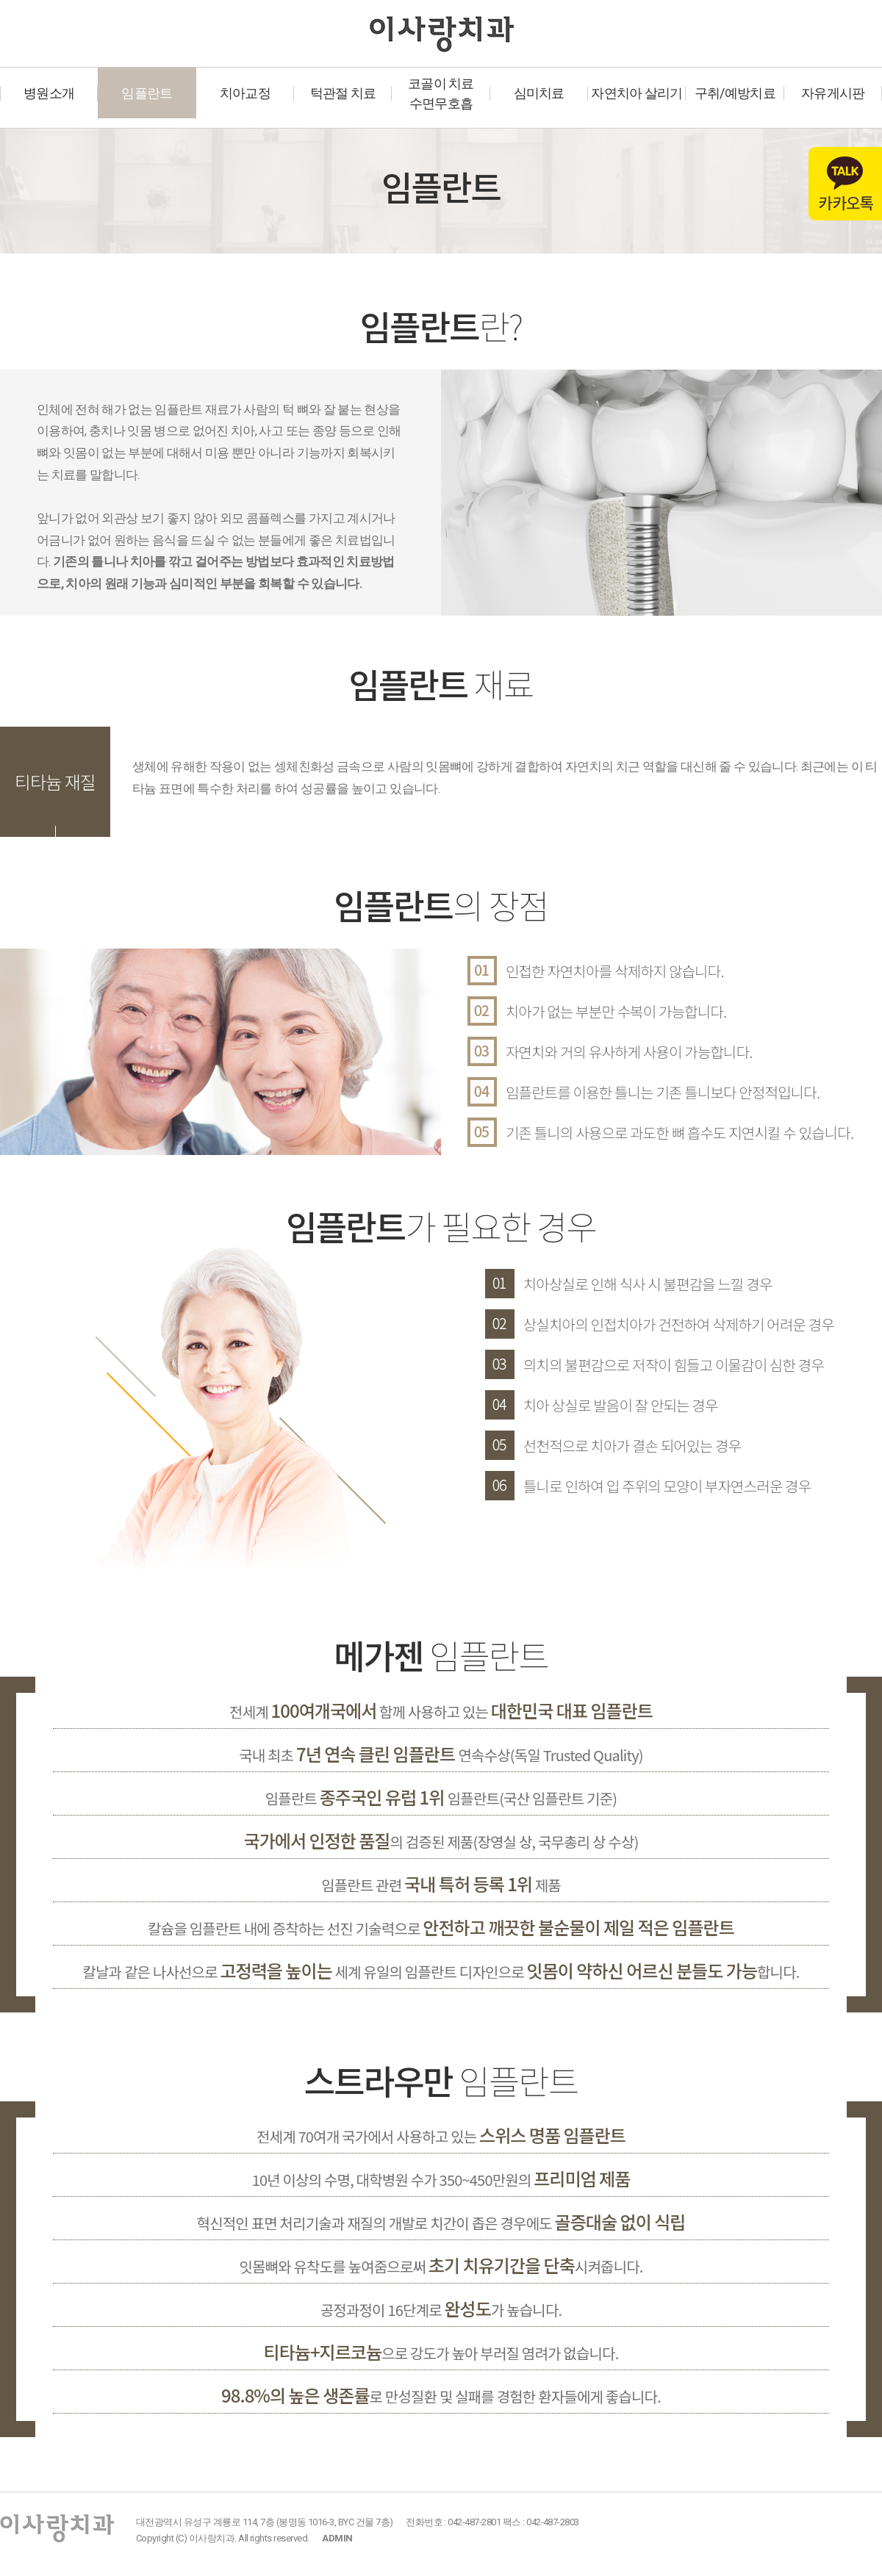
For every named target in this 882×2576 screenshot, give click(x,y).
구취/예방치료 (735, 93)
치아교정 (245, 93)
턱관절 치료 (343, 93)
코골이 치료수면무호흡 (441, 93)
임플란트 (146, 93)
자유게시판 (832, 93)
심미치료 (539, 93)
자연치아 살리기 (636, 93)
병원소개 (49, 93)
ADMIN (337, 2538)
